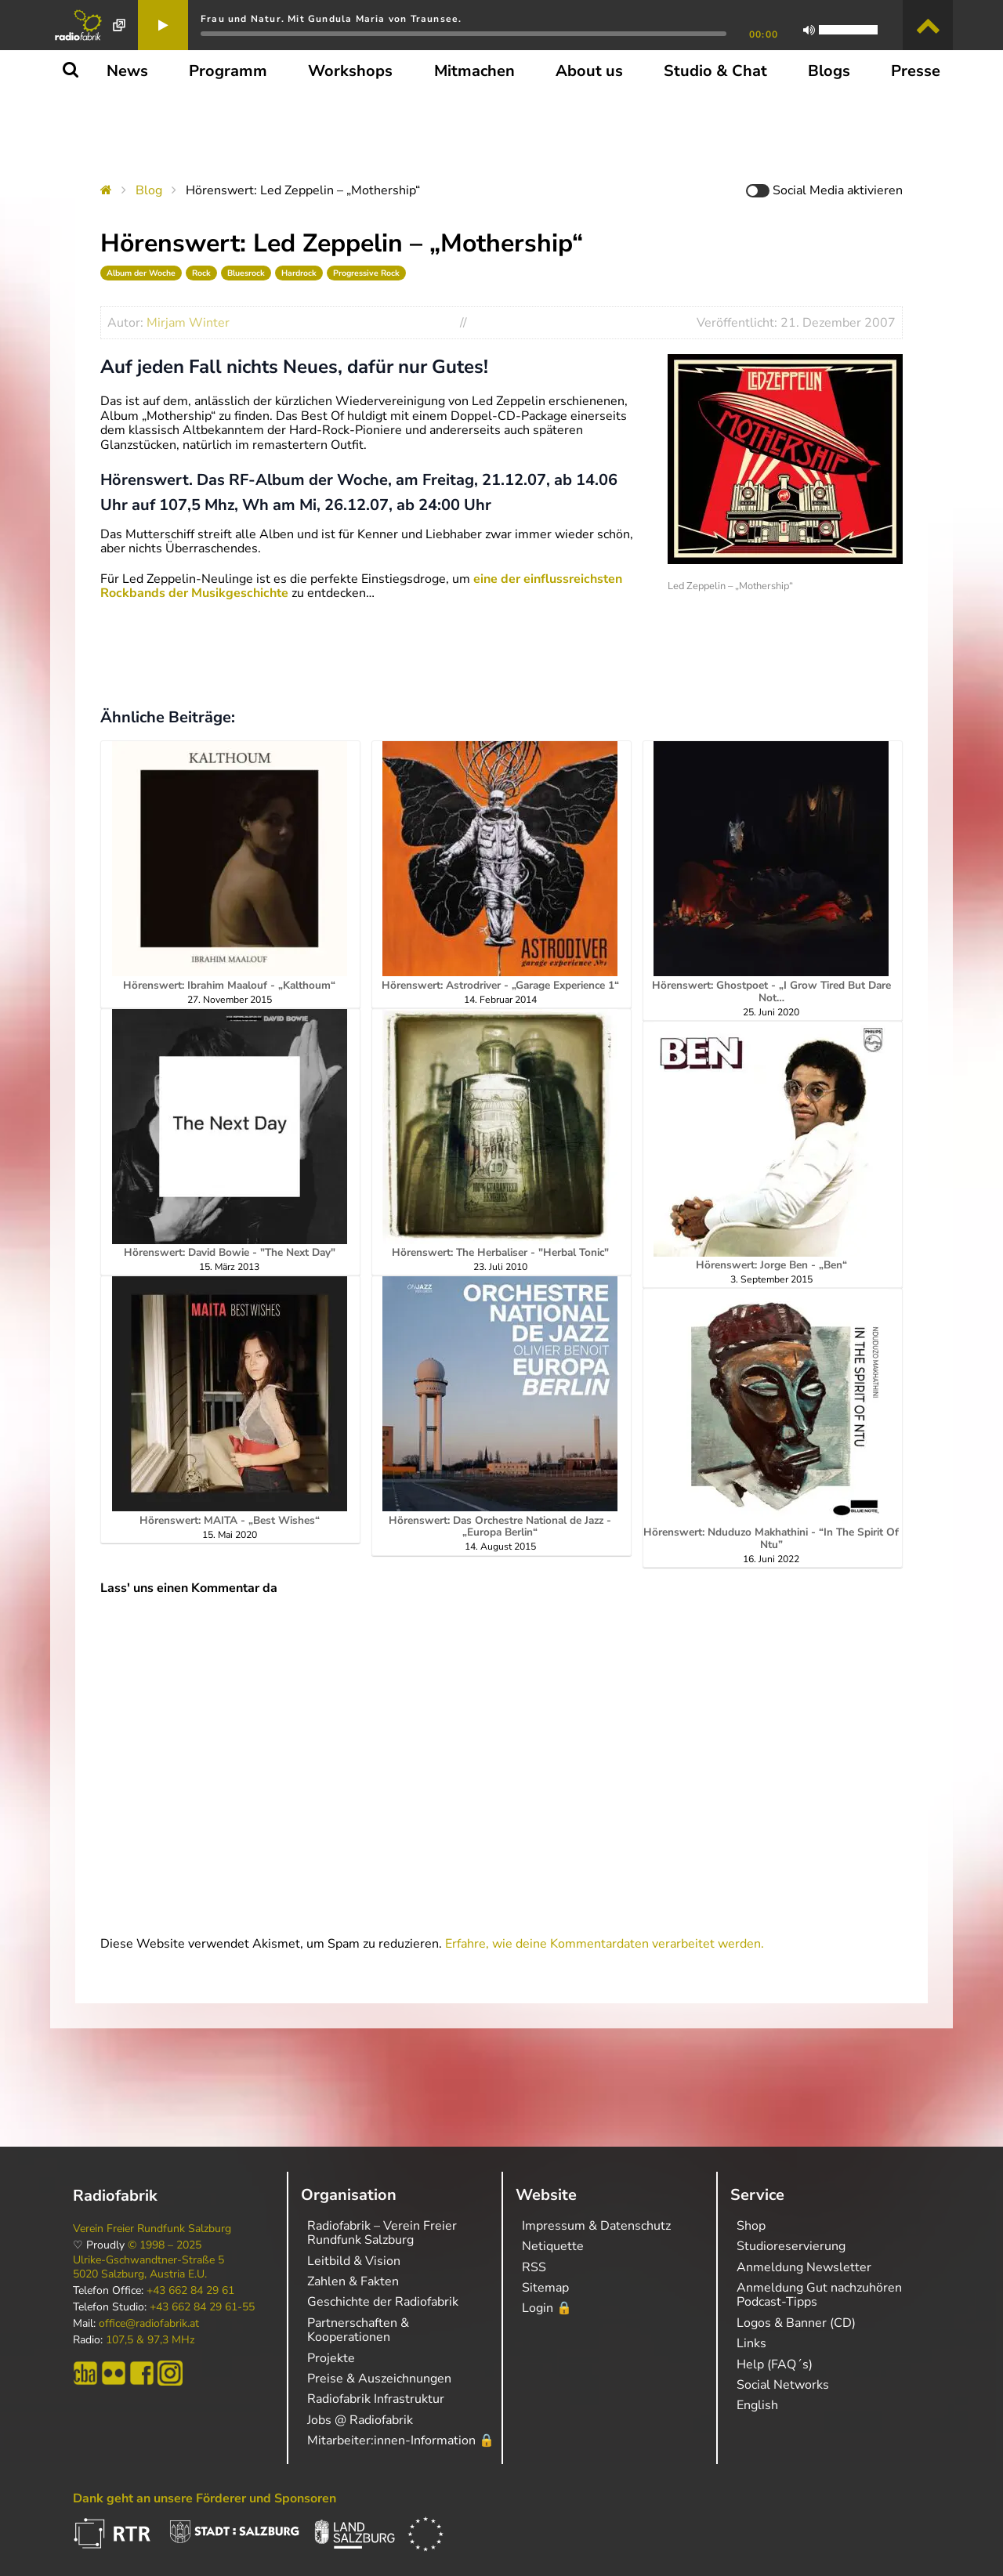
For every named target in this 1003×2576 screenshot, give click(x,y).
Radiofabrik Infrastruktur (375, 2399)
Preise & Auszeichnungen (379, 2378)
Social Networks (783, 2384)
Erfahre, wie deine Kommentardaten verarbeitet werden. (604, 1943)
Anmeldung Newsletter (804, 2267)
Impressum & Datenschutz (596, 2225)
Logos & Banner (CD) (796, 2323)
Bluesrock (246, 273)
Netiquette (553, 2246)
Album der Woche (141, 273)
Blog (149, 190)
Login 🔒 (547, 2308)
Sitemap (545, 2287)
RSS (534, 2267)
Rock (201, 273)
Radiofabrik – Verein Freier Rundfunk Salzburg (382, 2233)
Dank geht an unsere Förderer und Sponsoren (204, 2498)
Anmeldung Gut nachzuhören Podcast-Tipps (819, 2294)
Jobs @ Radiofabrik (360, 2420)
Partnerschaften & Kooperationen (358, 2330)
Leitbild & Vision (353, 2261)
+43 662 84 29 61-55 (202, 2307)
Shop (751, 2225)
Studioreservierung (791, 2246)
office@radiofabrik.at (149, 2324)
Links (751, 2343)
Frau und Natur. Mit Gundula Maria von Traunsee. (331, 19)
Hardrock (299, 273)
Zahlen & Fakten (353, 2281)
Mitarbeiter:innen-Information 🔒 (400, 2440)
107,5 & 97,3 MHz (150, 2340)
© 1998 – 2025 (164, 2245)
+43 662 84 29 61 (190, 2291)
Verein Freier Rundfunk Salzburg (152, 2229)
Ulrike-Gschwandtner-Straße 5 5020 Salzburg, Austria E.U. (148, 2267)
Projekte (331, 2358)
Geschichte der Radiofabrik (382, 2301)
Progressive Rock (366, 273)
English (757, 2405)
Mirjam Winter (188, 322)
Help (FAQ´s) (775, 2364)
